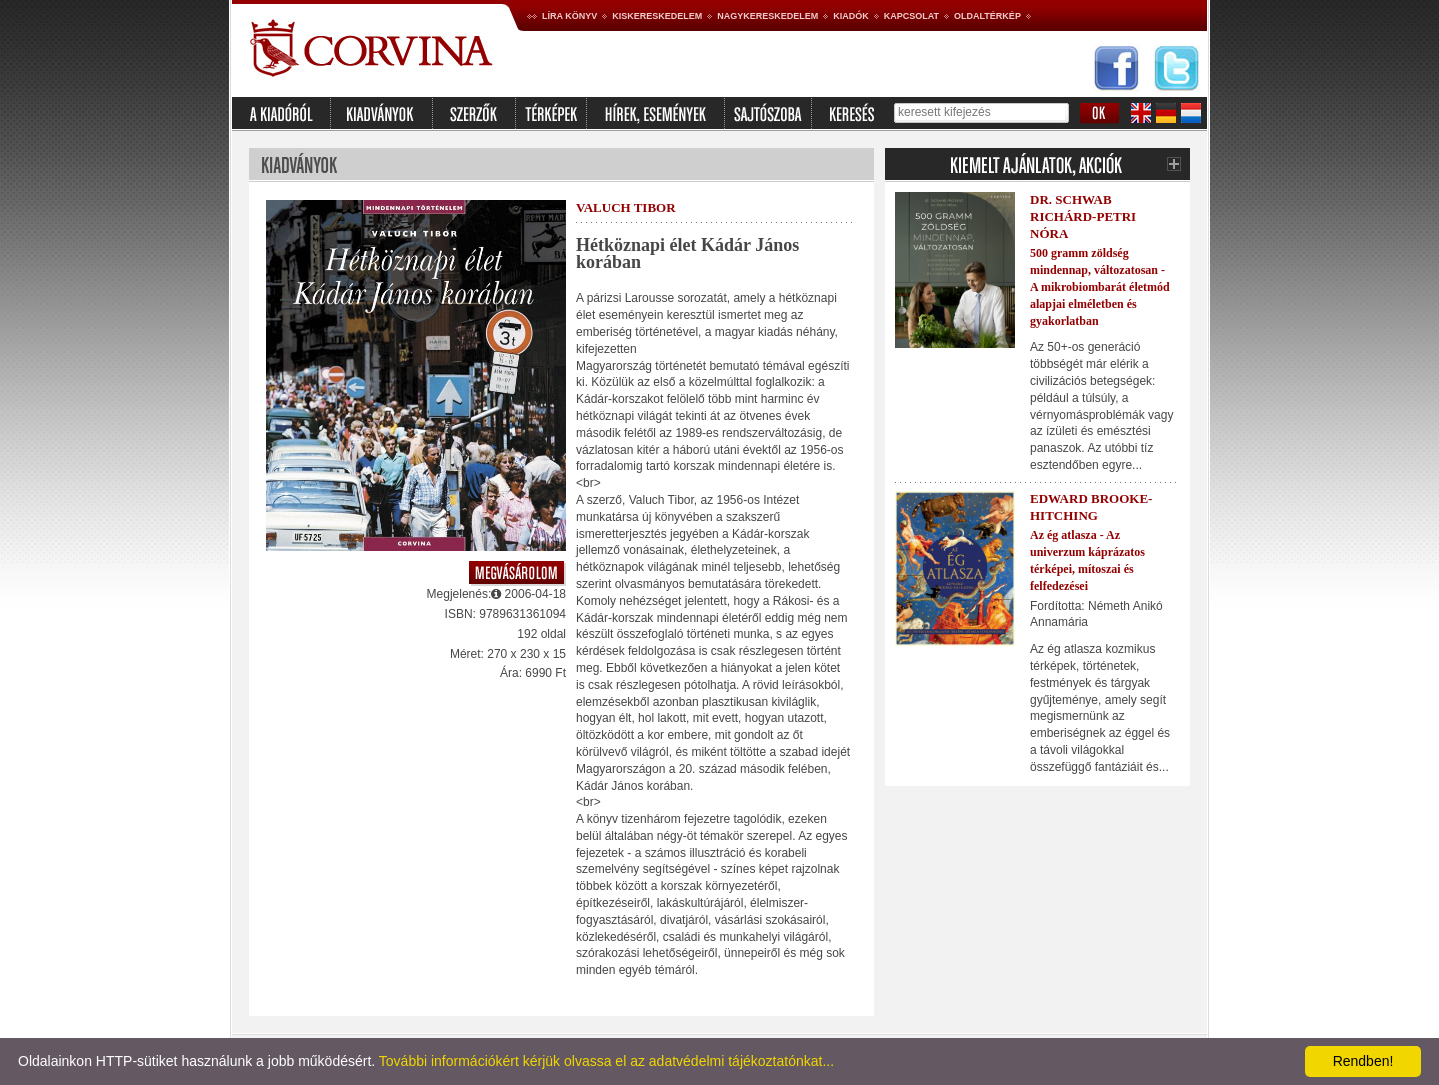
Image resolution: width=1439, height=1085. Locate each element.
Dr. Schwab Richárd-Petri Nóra (1083, 216)
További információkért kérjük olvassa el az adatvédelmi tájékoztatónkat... (606, 1061)
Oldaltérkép (987, 16)
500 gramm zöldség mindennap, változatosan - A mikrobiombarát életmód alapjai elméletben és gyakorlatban (1100, 286)
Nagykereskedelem (767, 16)
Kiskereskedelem (657, 16)
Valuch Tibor (626, 207)
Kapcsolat (911, 16)
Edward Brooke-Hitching (1091, 507)
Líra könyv (569, 16)
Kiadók (851, 16)
